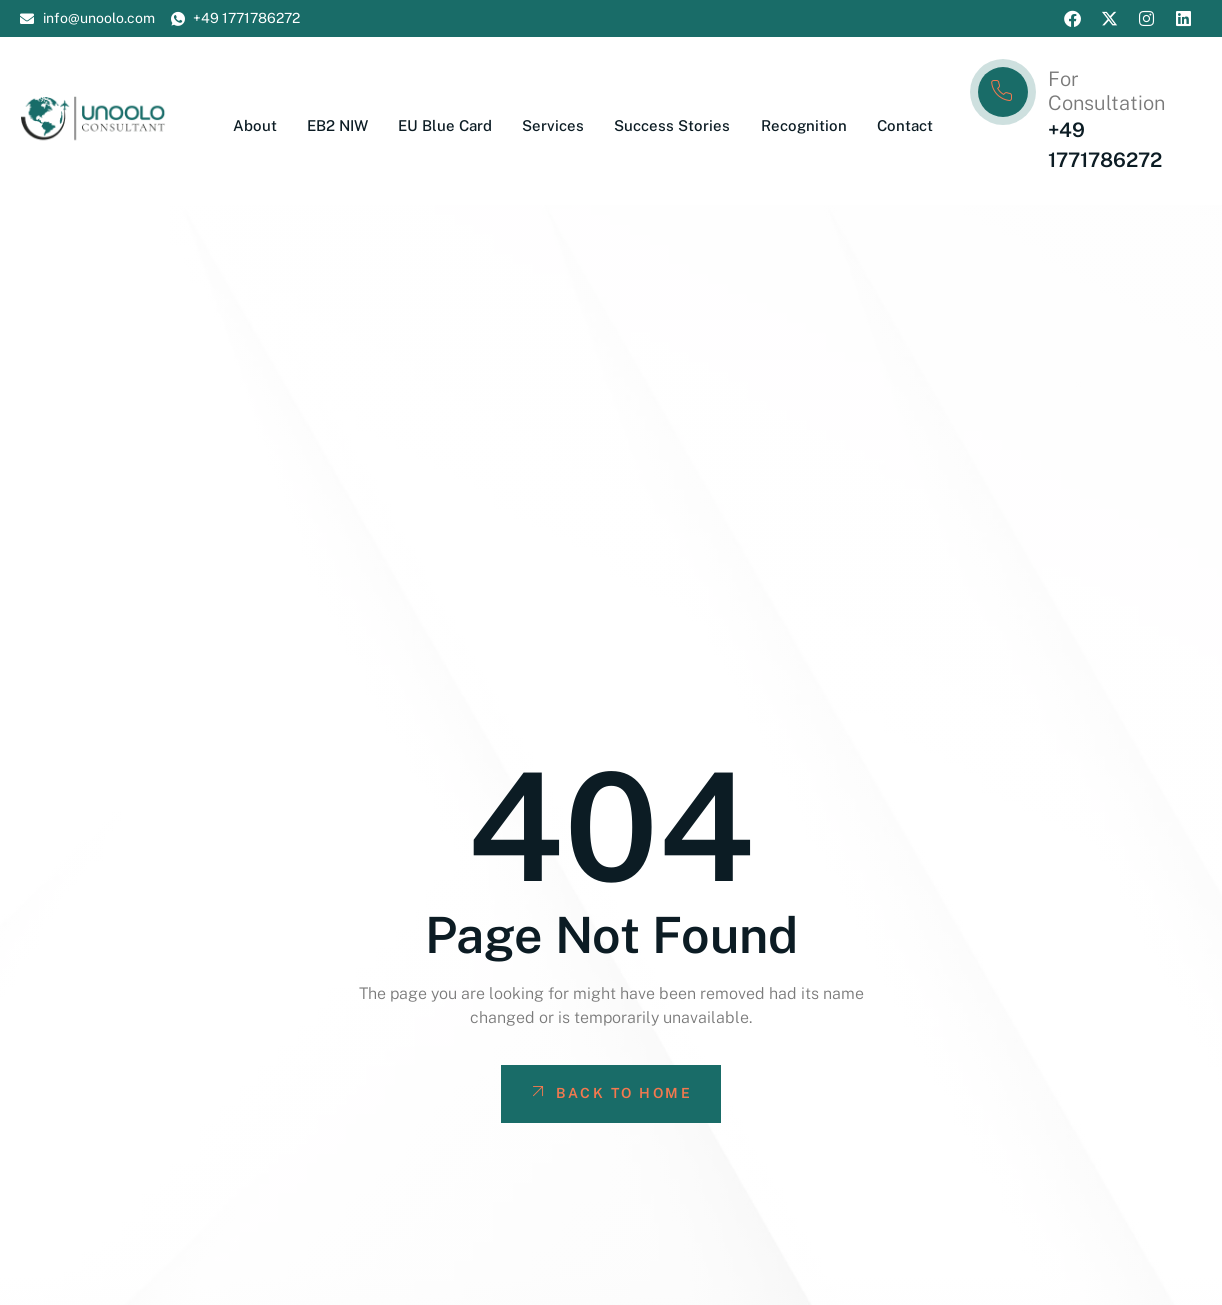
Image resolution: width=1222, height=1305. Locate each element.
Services (554, 125)
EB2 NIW (338, 125)
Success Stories (673, 125)
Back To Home (610, 1092)
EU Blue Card (446, 125)
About (256, 125)
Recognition (804, 125)
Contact (905, 125)
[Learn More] (1085, 121)
